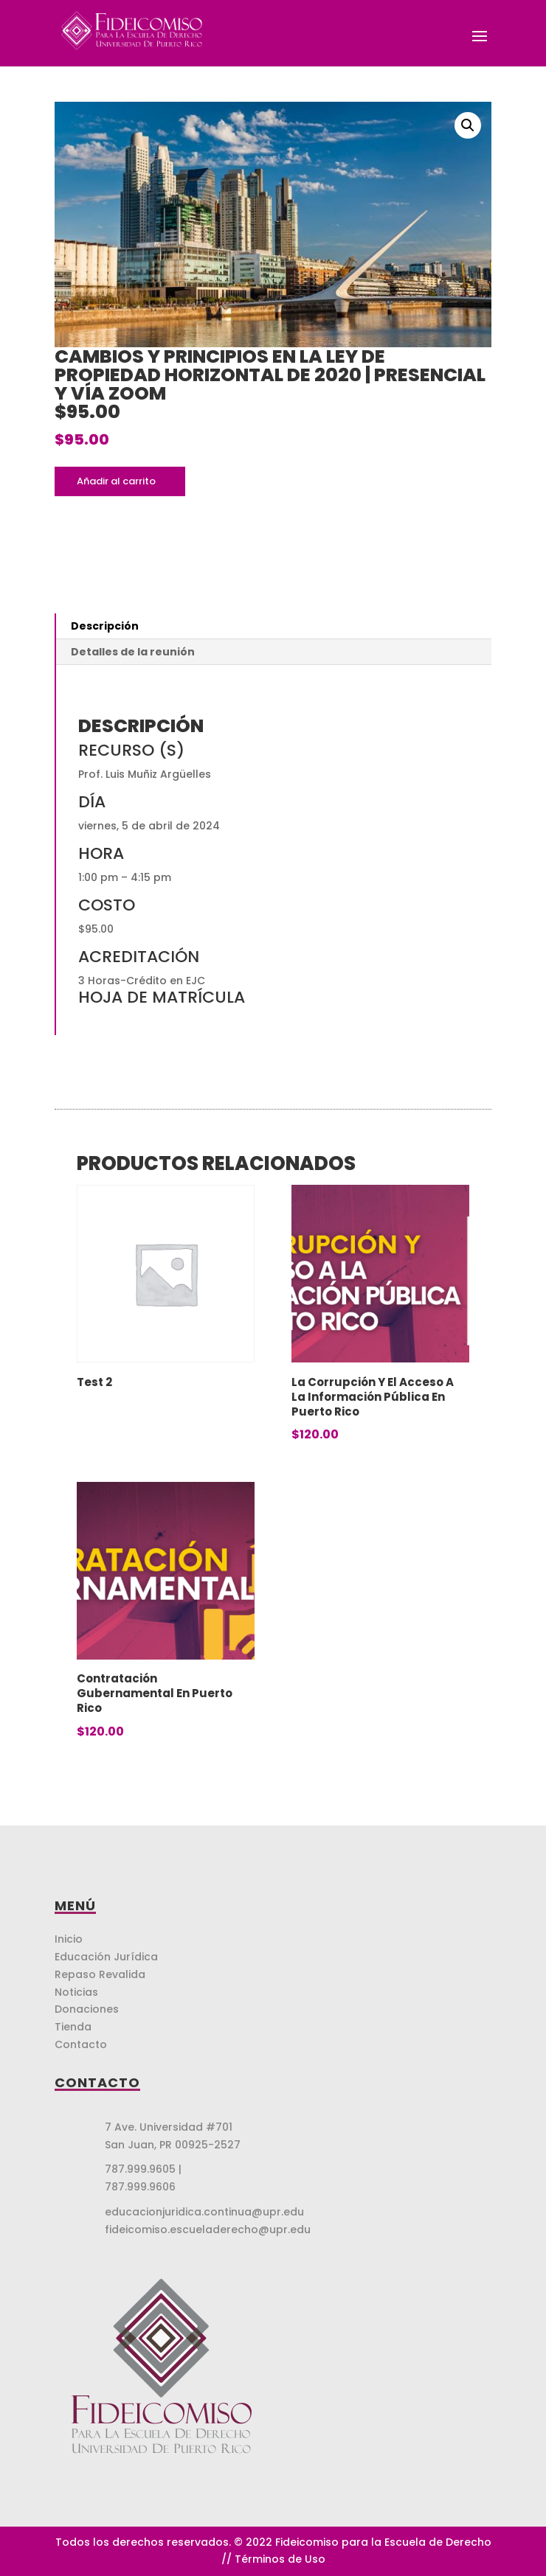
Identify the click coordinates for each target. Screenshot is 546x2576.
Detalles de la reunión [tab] (133, 651)
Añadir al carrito (116, 481)
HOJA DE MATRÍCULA (161, 997)
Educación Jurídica (106, 1956)
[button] (468, 125)
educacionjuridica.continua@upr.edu (204, 2211)
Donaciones (87, 2009)
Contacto (81, 2044)
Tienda (73, 2026)
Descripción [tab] (105, 626)
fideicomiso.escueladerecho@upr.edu (208, 2229)
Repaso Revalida (100, 1974)
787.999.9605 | (143, 2169)
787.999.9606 (140, 2186)
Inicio (69, 1939)
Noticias (76, 1992)
